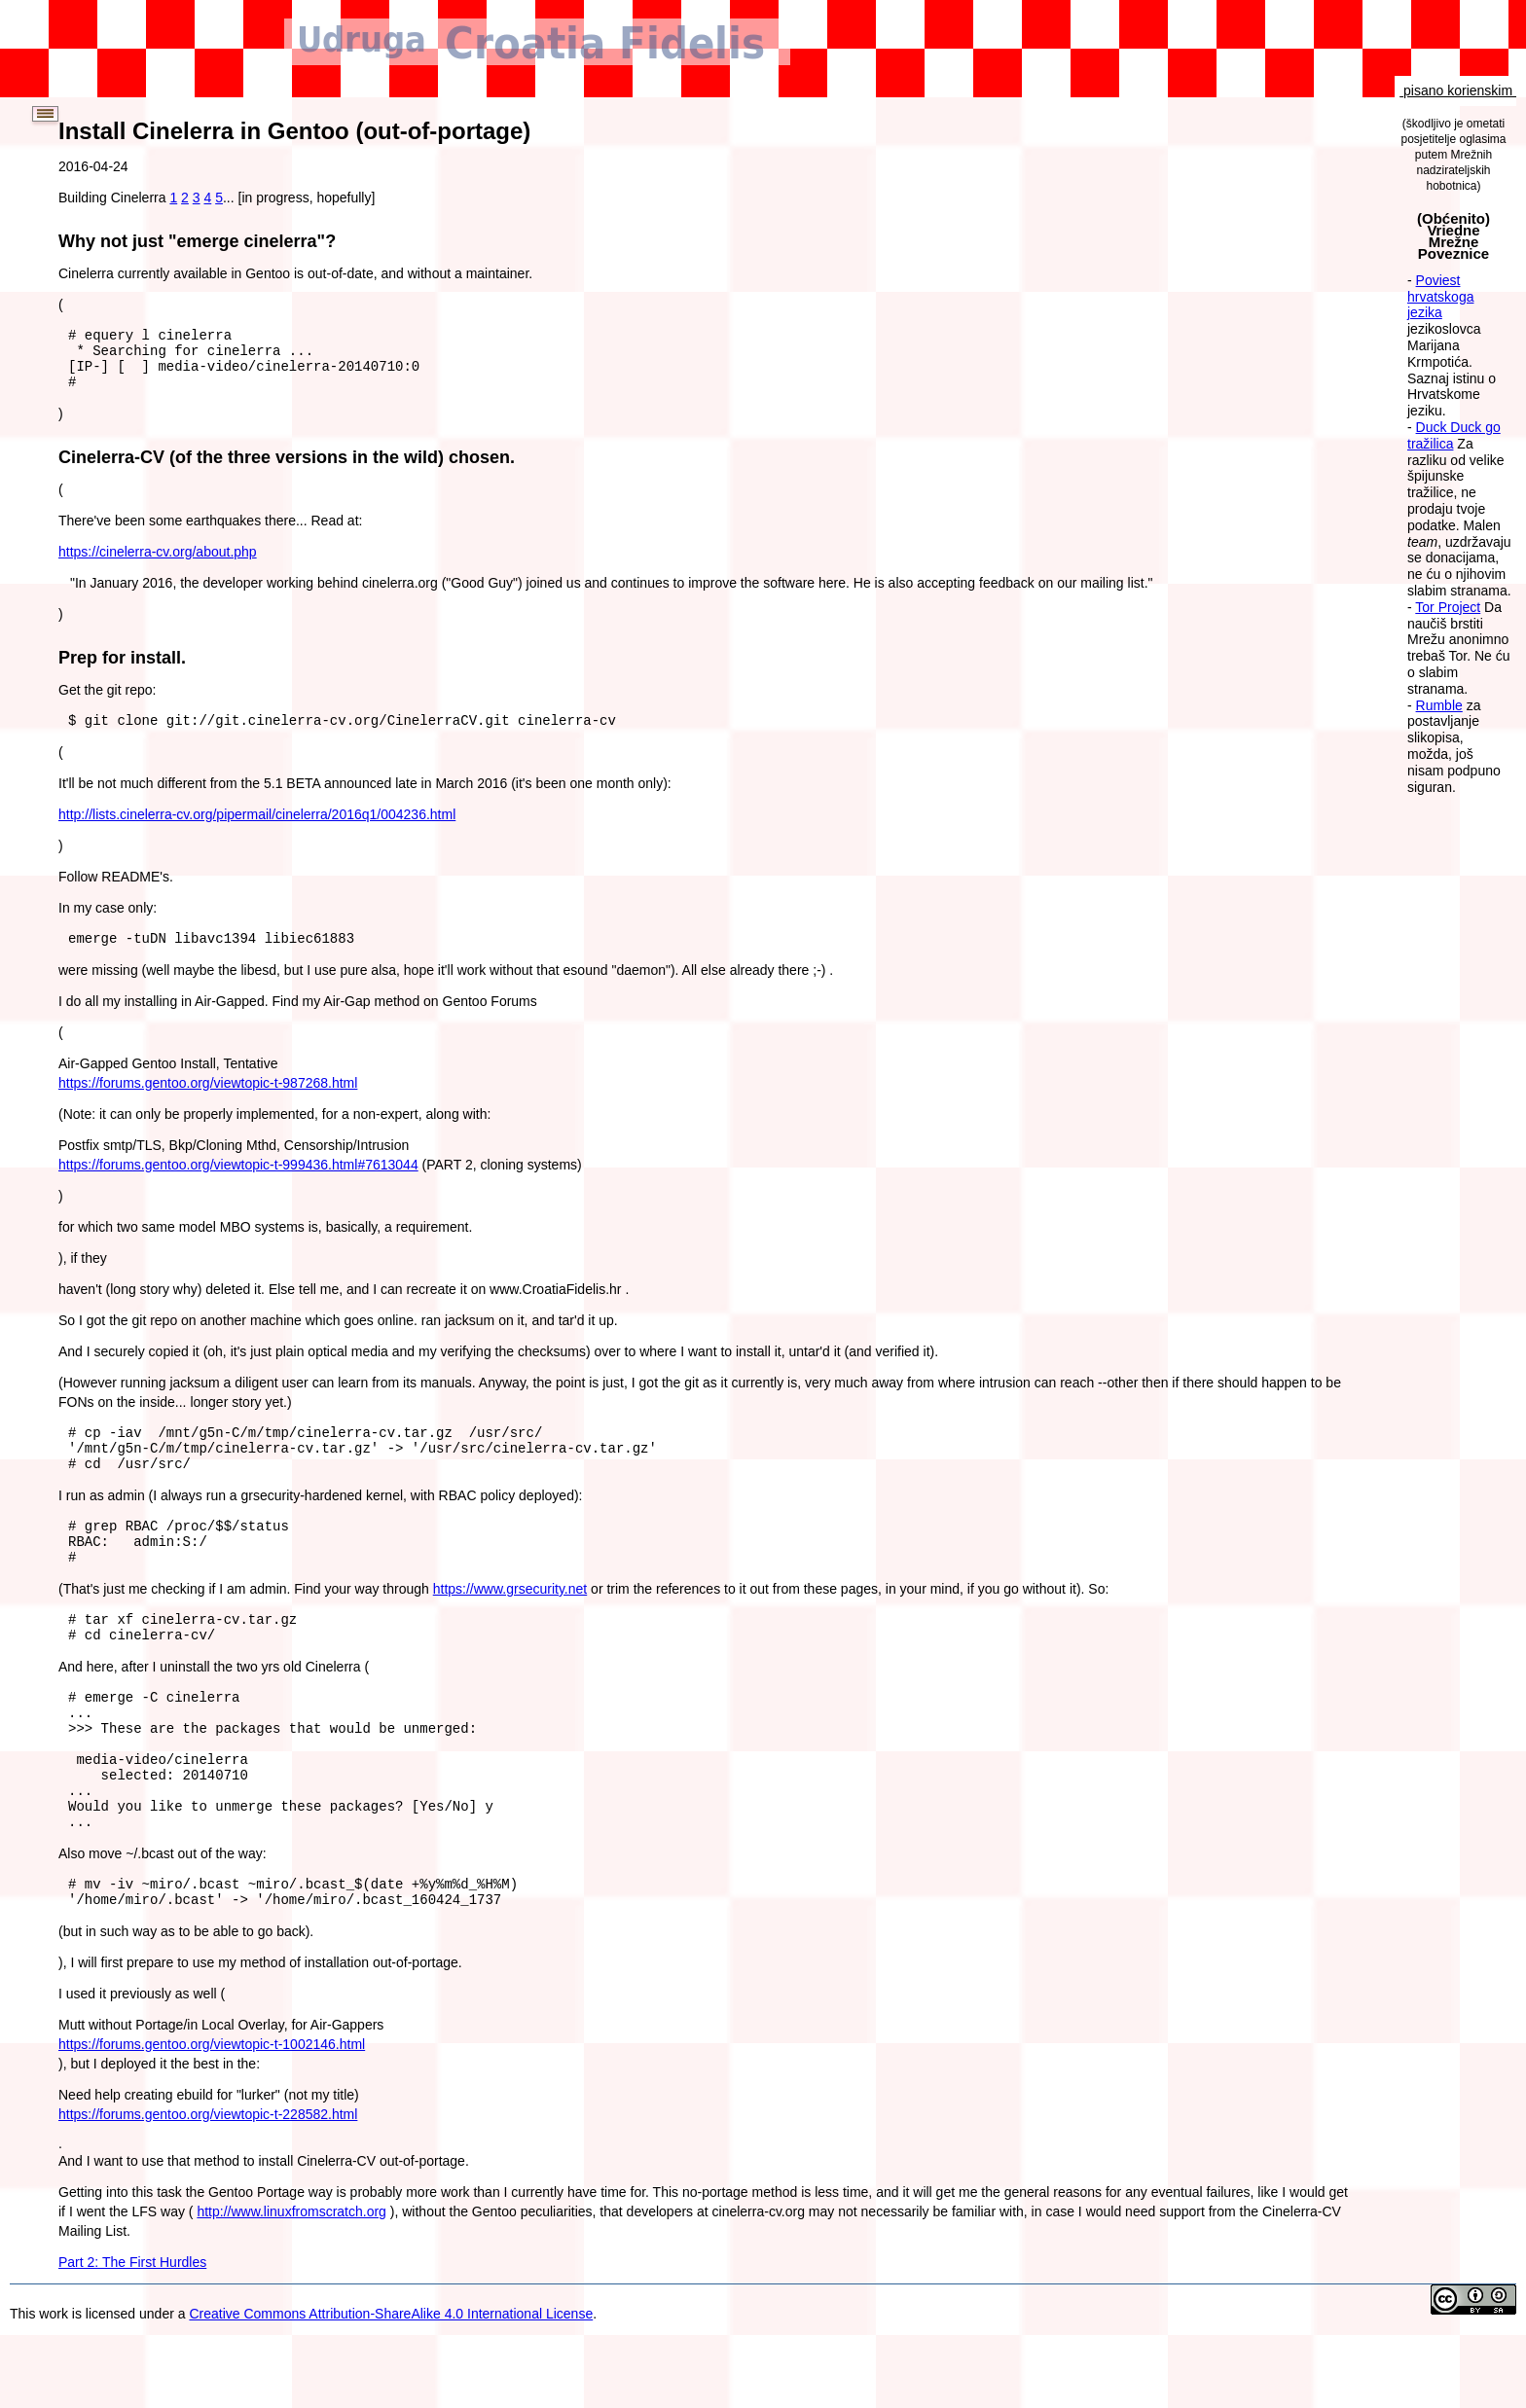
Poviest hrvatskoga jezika (1440, 296)
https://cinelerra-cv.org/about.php (157, 563)
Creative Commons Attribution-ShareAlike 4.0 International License (391, 2386)
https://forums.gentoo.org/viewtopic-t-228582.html (207, 2187)
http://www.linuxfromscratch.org (291, 2284)
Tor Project (1447, 607)
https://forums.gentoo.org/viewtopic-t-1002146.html (211, 2117)
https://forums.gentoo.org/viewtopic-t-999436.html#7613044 (238, 1182)
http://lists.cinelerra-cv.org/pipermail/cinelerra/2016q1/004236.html (256, 829)
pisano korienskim (1457, 90)
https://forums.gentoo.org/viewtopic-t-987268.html (207, 1100)
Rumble (1439, 705)
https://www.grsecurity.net (510, 1624)
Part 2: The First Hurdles (132, 2335)
